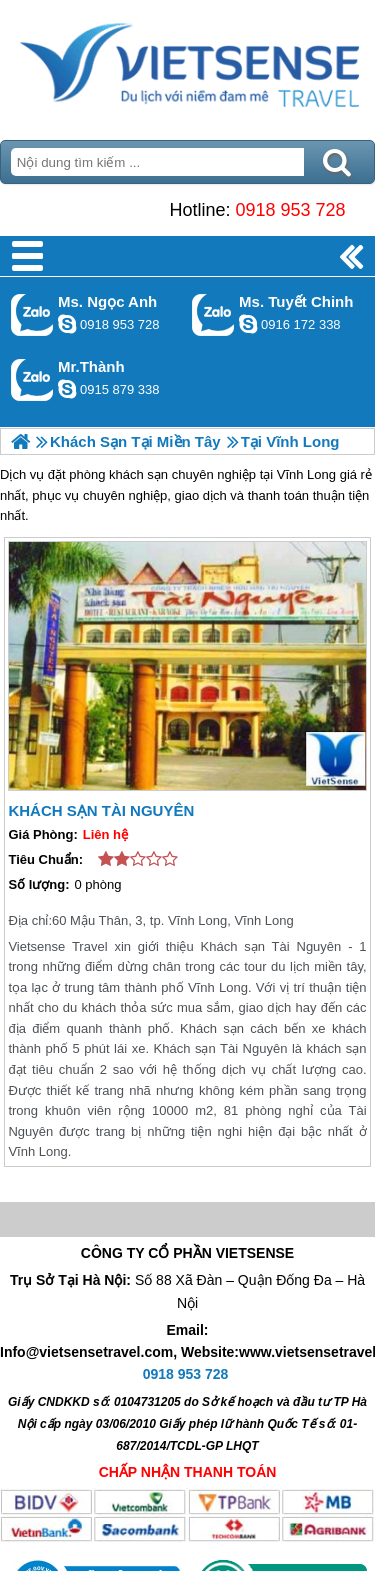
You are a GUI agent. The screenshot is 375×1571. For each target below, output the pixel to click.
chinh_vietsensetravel (248, 324)
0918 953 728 (290, 210)
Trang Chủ (187, 65)
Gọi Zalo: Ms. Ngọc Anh (32, 314)
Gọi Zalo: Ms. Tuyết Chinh (213, 314)
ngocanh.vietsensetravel (67, 324)
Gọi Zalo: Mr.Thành (32, 379)
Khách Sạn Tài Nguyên (101, 810)
